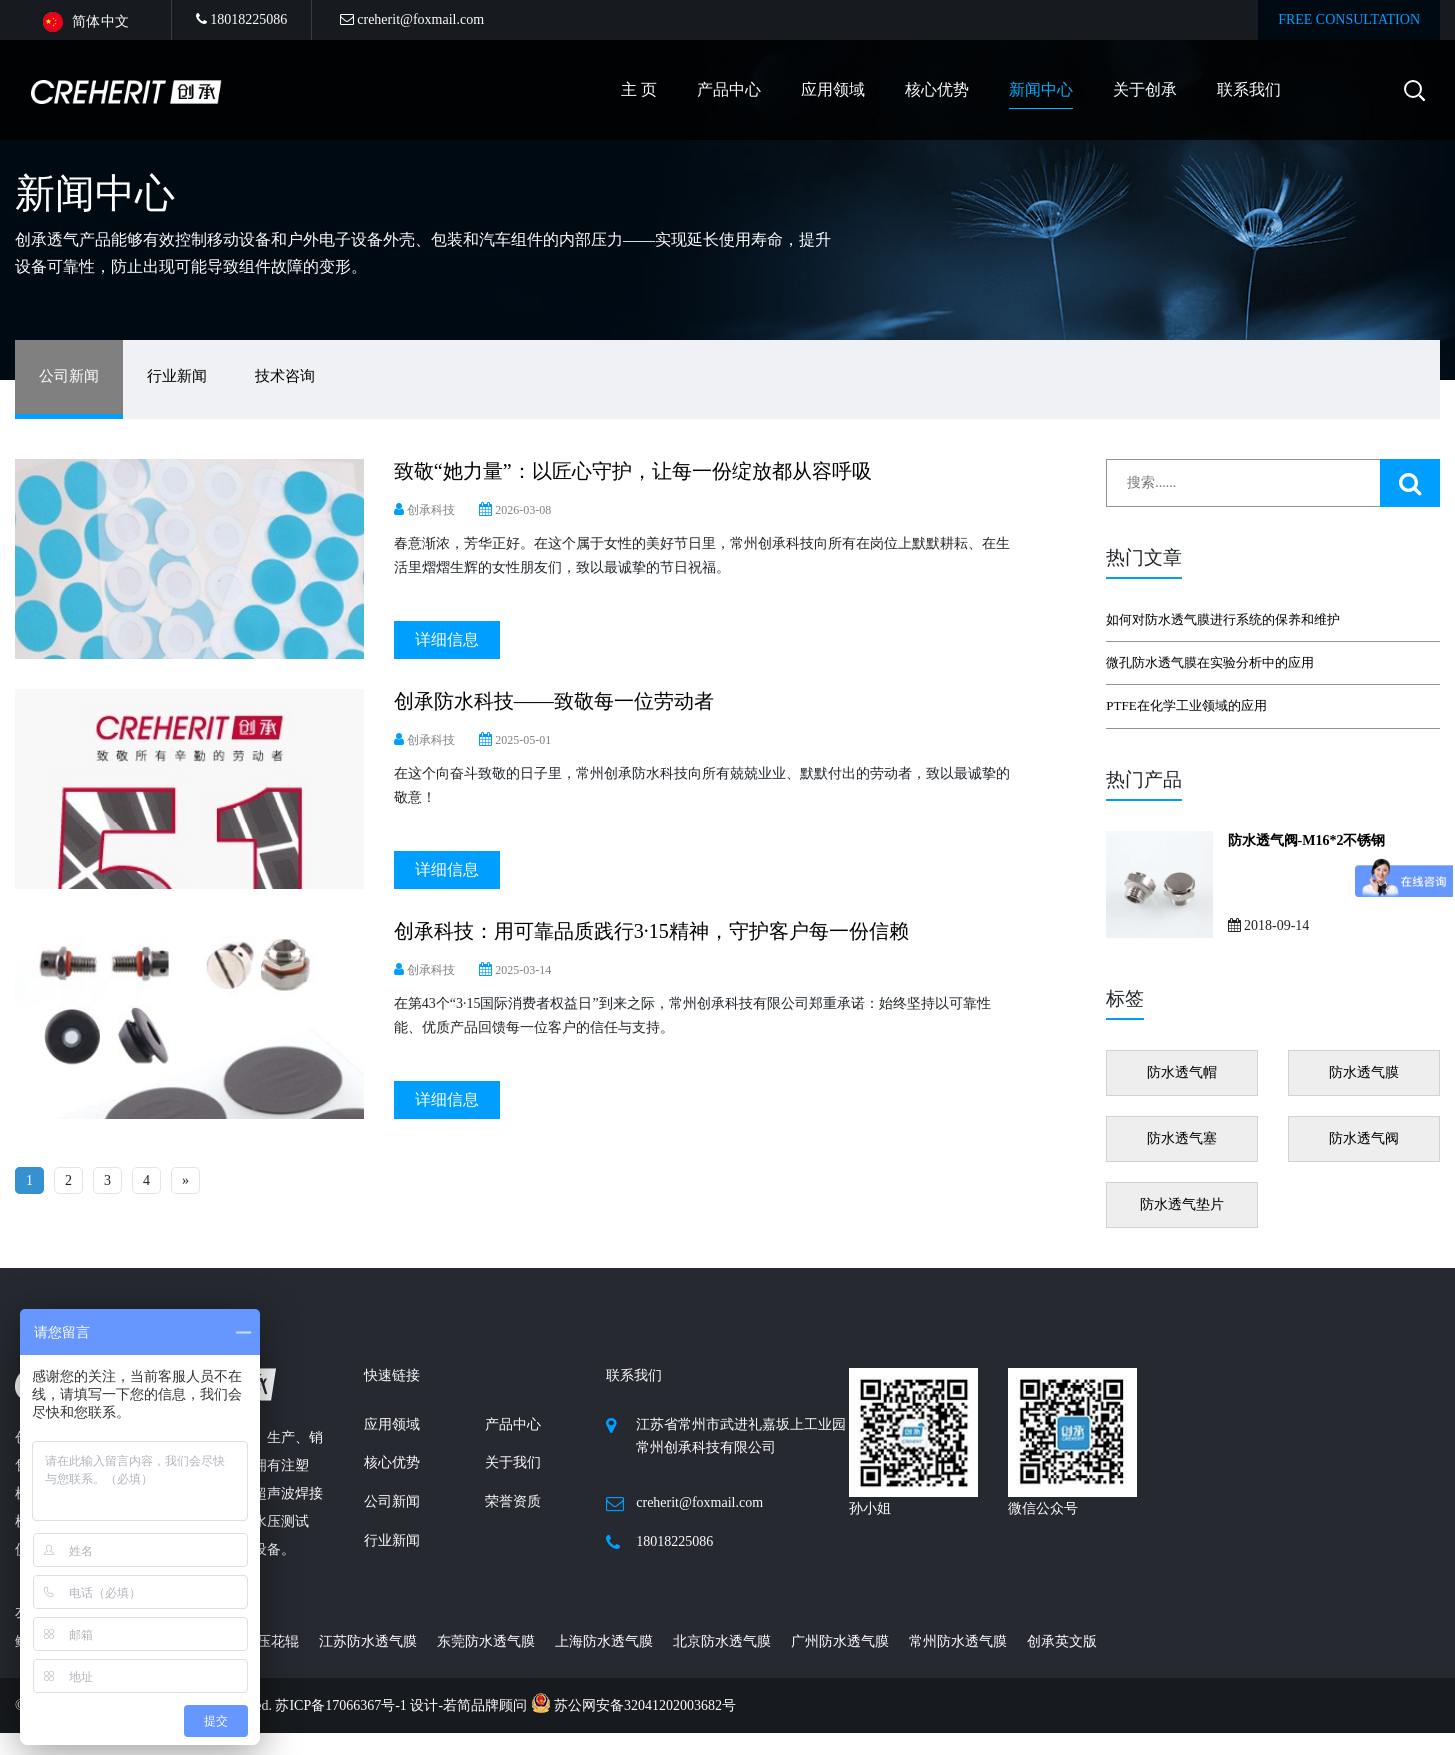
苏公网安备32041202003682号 (634, 1705)
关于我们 (513, 1462)
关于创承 (1145, 89)
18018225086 (242, 19)
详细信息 (447, 639)
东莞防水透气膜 (486, 1641)
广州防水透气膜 (840, 1641)
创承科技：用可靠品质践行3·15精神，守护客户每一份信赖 (651, 931)
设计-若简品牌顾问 (470, 1705)
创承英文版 (1062, 1641)
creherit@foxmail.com (412, 19)
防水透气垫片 (1182, 1204)
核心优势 (937, 89)
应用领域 (833, 89)
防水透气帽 (1182, 1072)
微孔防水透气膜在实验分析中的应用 (1210, 662)
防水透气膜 (1364, 1072)
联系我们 (1249, 89)
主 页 (639, 89)
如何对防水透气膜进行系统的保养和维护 (1223, 619)
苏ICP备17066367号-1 (342, 1705)
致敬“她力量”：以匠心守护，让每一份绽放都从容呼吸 (633, 471)
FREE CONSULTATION (1349, 19)
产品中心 (513, 1424)
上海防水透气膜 (604, 1641)
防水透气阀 (1364, 1138)
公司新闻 (69, 376)
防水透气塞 (1182, 1138)
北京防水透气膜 (722, 1641)
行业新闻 (177, 376)
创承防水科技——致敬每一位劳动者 (554, 701)
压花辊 (278, 1641)
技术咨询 (285, 376)
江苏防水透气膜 (368, 1641)
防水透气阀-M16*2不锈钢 (1307, 840)
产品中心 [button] (729, 89)
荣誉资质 (513, 1501)
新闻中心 (1041, 89)
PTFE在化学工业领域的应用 (1186, 705)
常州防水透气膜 (958, 1641)
